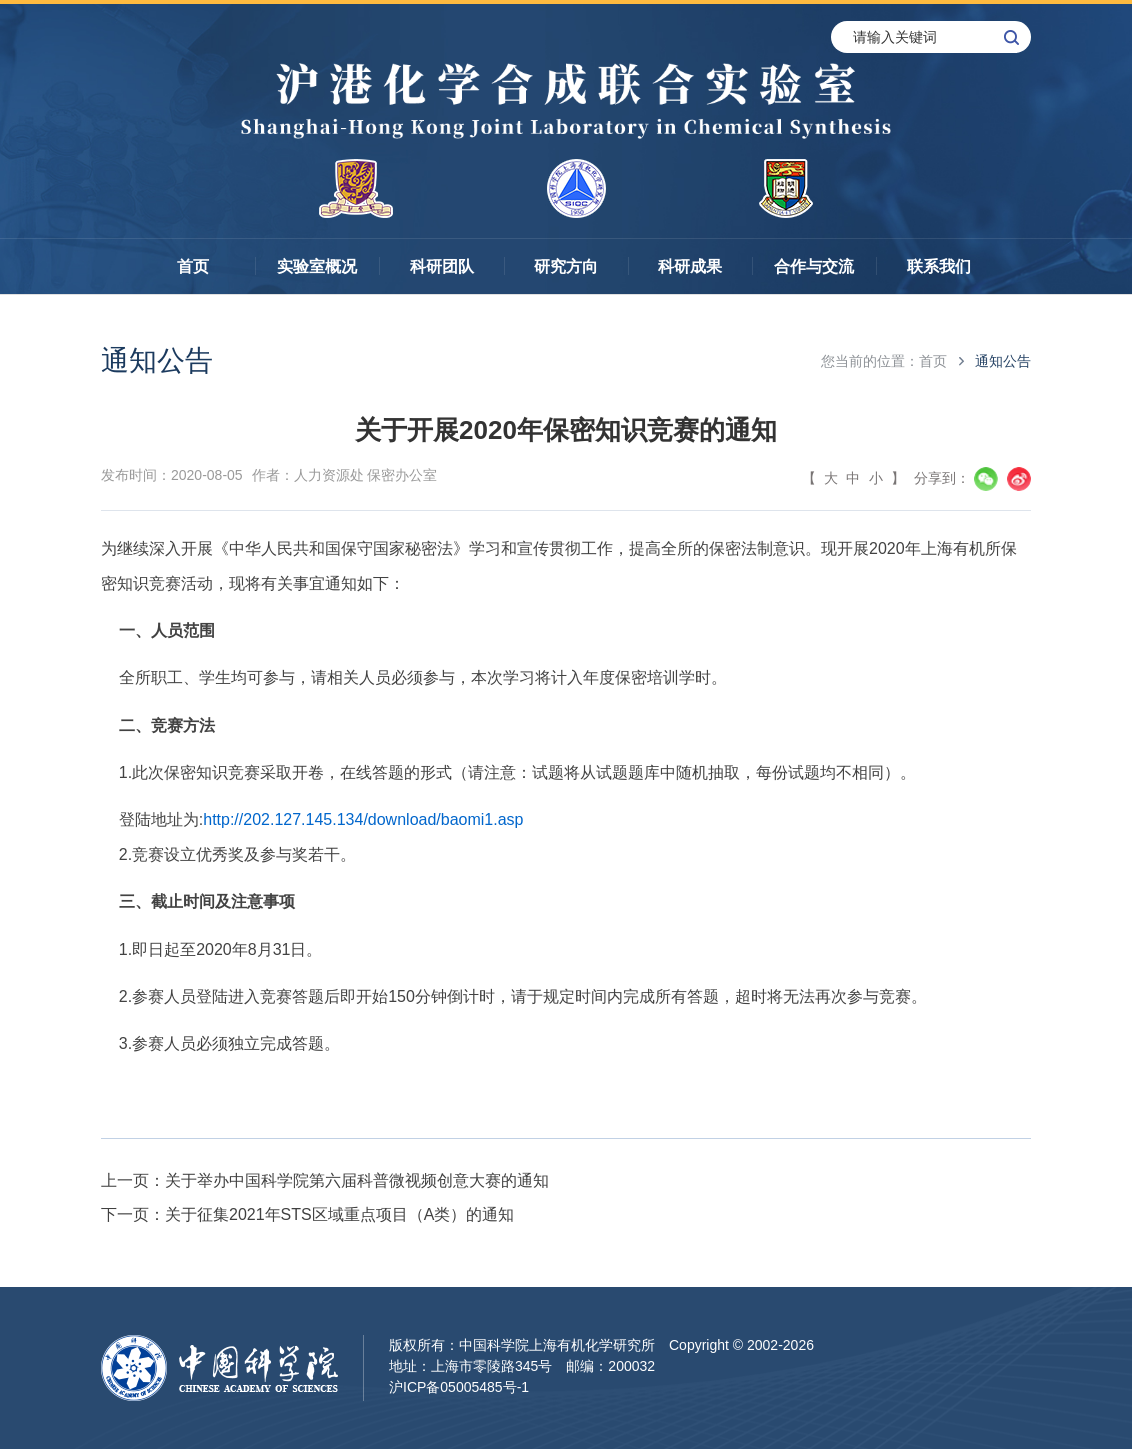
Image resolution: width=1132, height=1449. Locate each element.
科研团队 (442, 266)
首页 (193, 266)
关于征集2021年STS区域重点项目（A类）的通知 (339, 1214)
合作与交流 (814, 266)
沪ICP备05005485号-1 (459, 1387)
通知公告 (1003, 361)
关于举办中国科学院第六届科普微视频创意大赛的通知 (357, 1180)
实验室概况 (317, 266)
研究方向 (566, 266)
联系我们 (939, 266)
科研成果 (690, 266)
